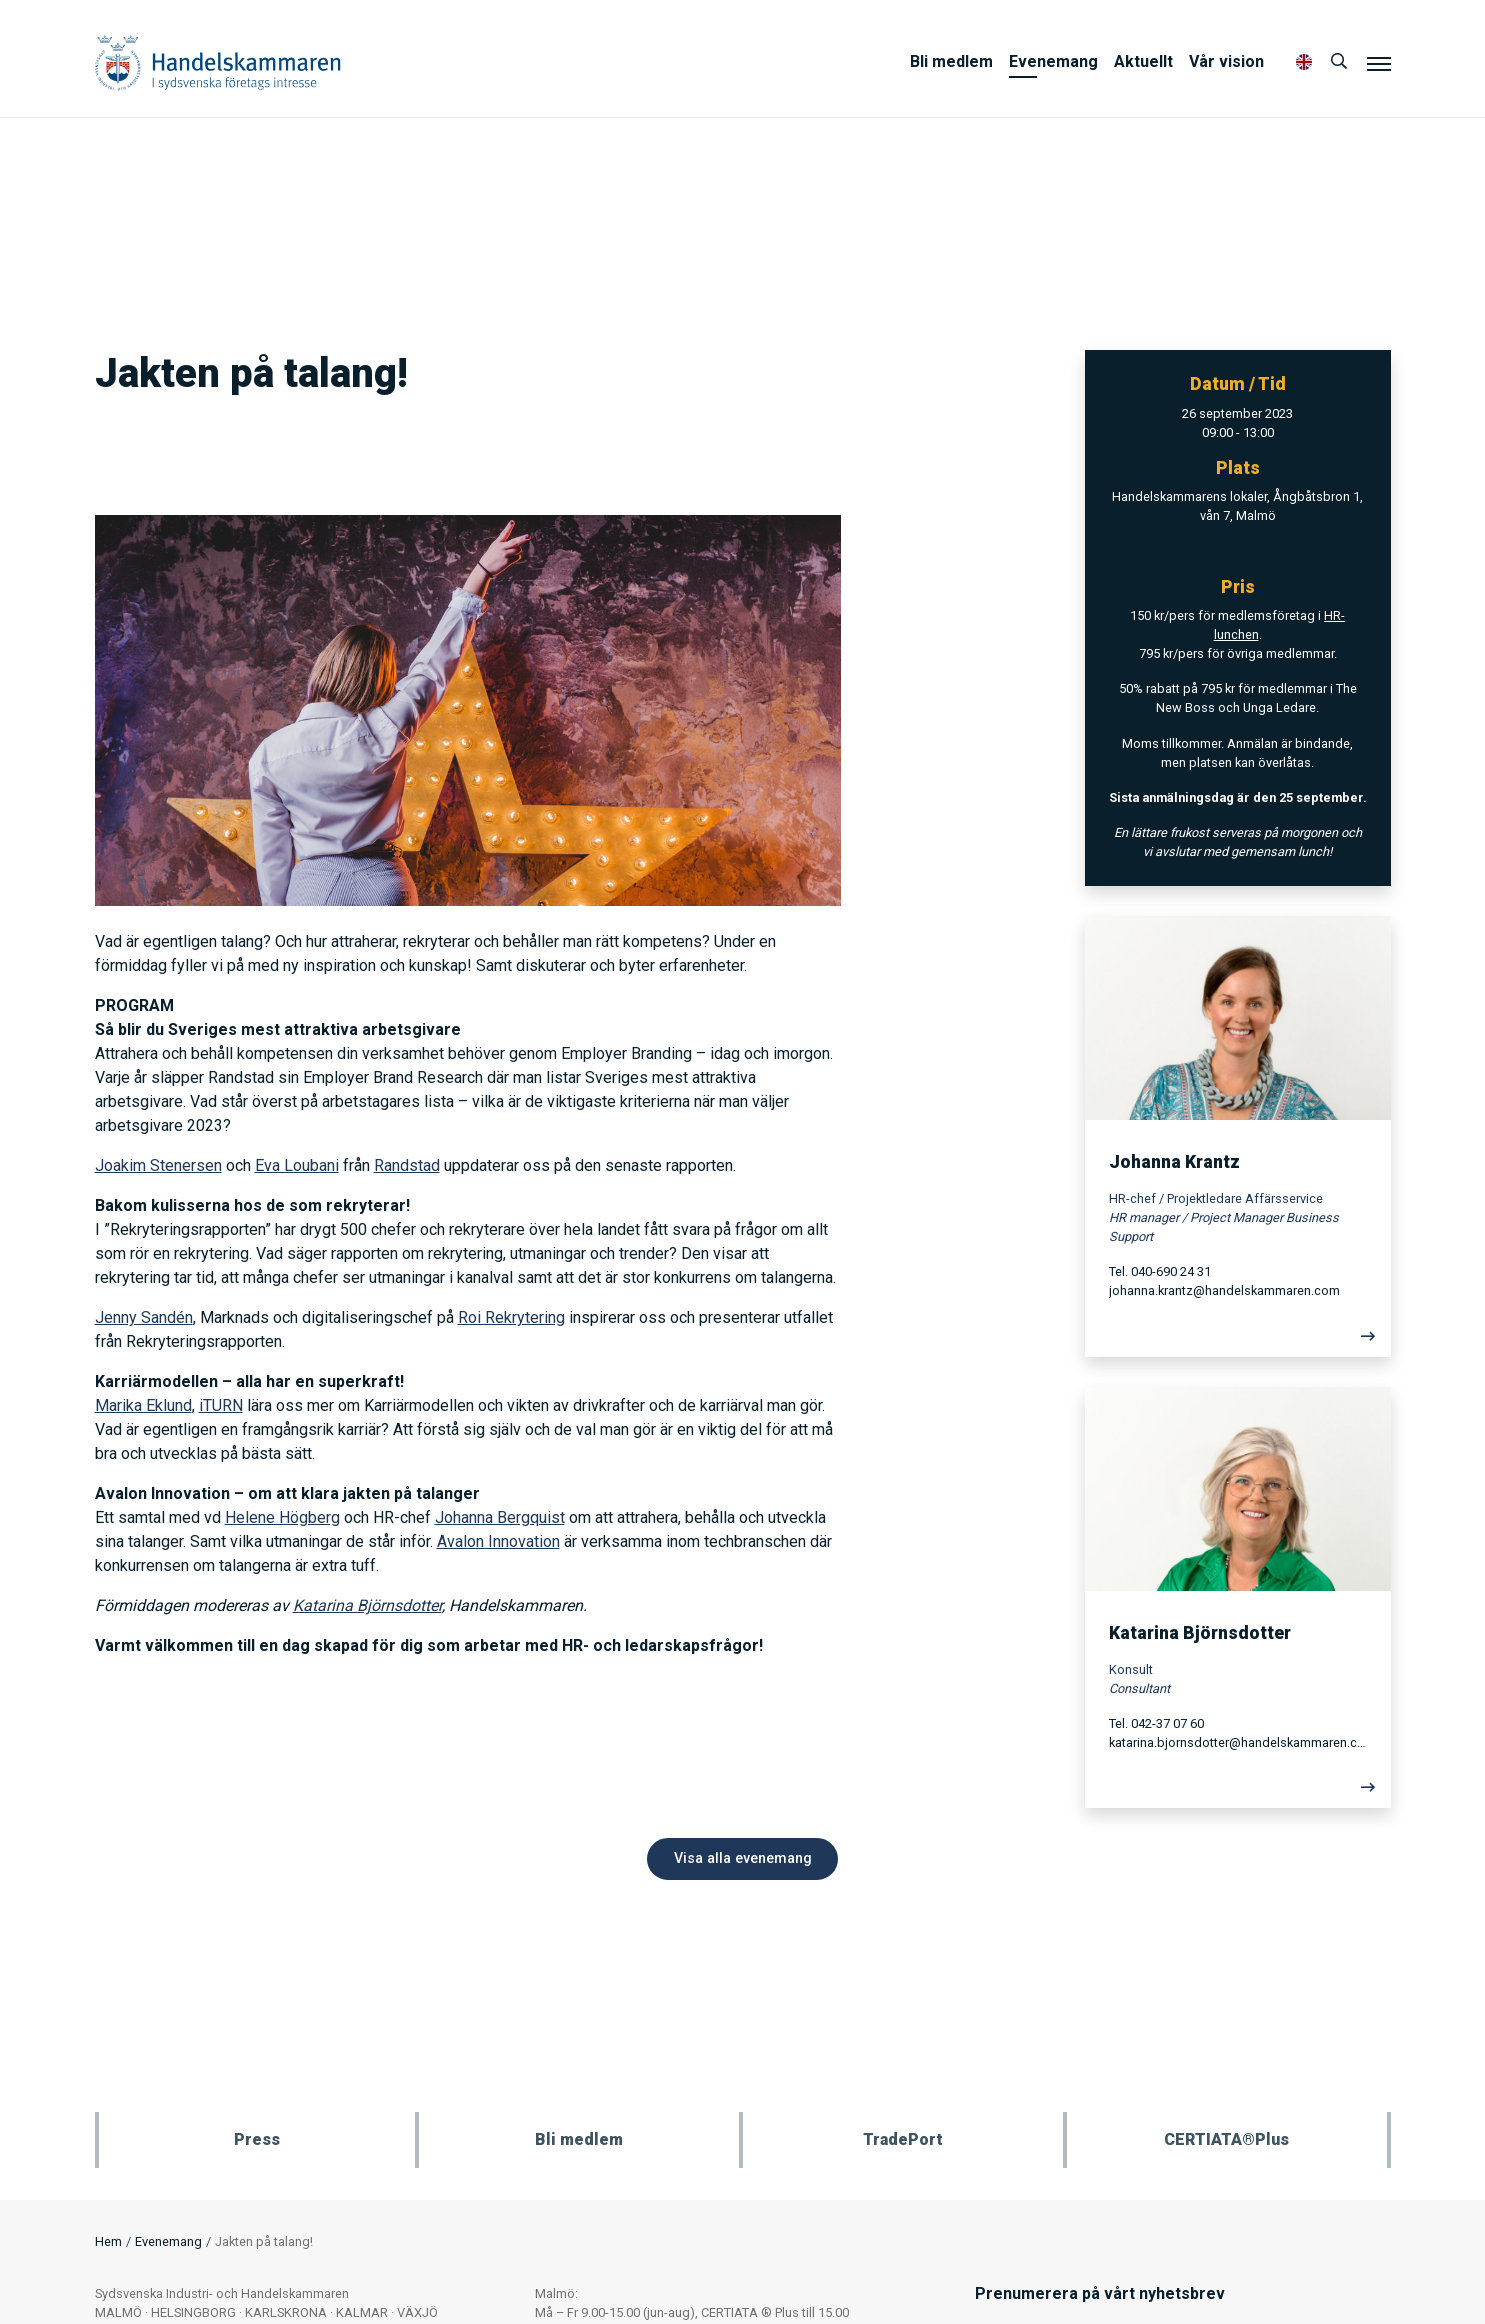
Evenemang (1053, 61)
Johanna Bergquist (500, 1517)
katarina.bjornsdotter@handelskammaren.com (1238, 1742)
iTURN (221, 1405)
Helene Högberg (282, 1517)
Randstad (407, 1165)
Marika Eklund (143, 1405)
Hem (108, 2241)
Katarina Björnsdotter (367, 1605)
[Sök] (1339, 62)
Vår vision (1226, 61)
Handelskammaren (218, 62)
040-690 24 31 (1171, 1271)
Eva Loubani (297, 1165)
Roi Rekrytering (511, 1317)
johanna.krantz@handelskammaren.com (1224, 1290)
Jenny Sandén (144, 1317)
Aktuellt (1143, 61)
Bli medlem (951, 61)
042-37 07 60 (1167, 1723)
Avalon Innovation (498, 1541)
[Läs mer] (1238, 1341)
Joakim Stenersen (158, 1165)
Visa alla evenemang (743, 1858)
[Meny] (1379, 63)
